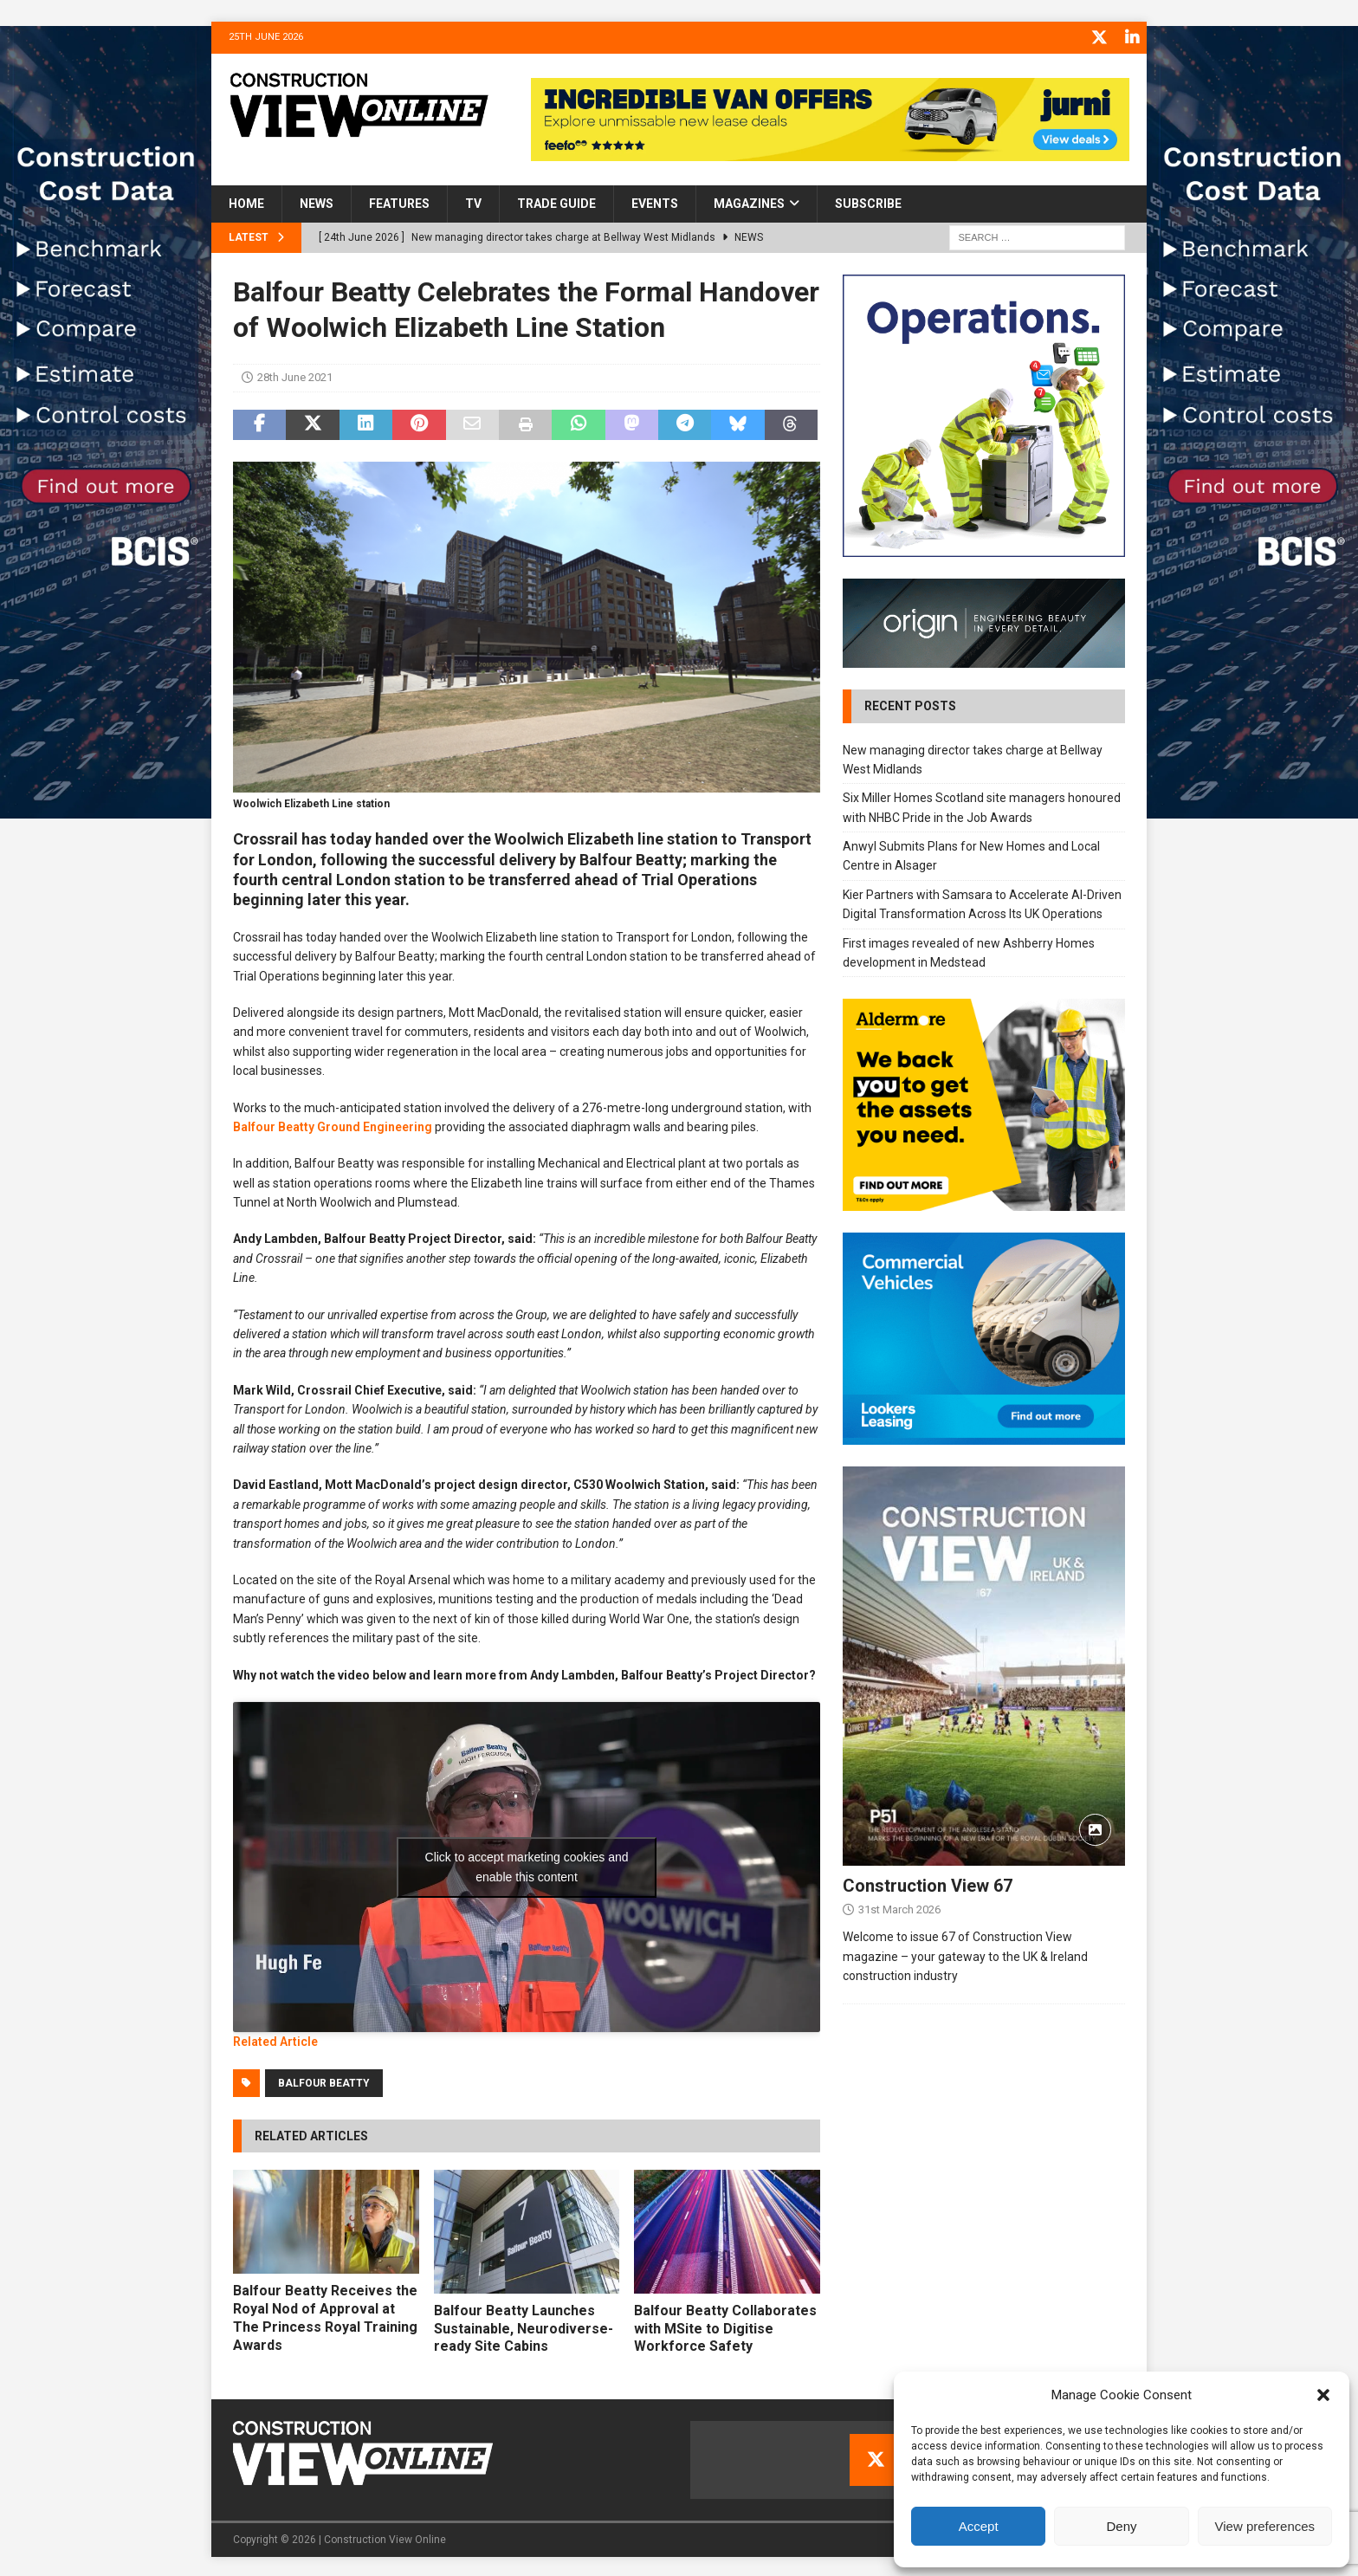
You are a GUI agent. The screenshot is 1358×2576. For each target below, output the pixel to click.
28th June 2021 (295, 375)
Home (246, 202)
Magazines (749, 202)
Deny (1121, 2526)
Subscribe (868, 202)
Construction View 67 (927, 1883)
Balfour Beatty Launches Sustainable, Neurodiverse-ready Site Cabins (523, 2326)
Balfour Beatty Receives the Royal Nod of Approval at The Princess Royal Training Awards (325, 2316)
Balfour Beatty (324, 2080)
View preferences (1265, 2526)
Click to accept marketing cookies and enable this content (527, 1864)
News (316, 202)
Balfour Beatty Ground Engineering (332, 1124)
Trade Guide (556, 202)
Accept (979, 2526)
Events (654, 202)
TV (473, 202)
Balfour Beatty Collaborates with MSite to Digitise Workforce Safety (725, 2326)
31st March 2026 (899, 1906)
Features (399, 202)
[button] (1323, 2395)
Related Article (275, 2040)
